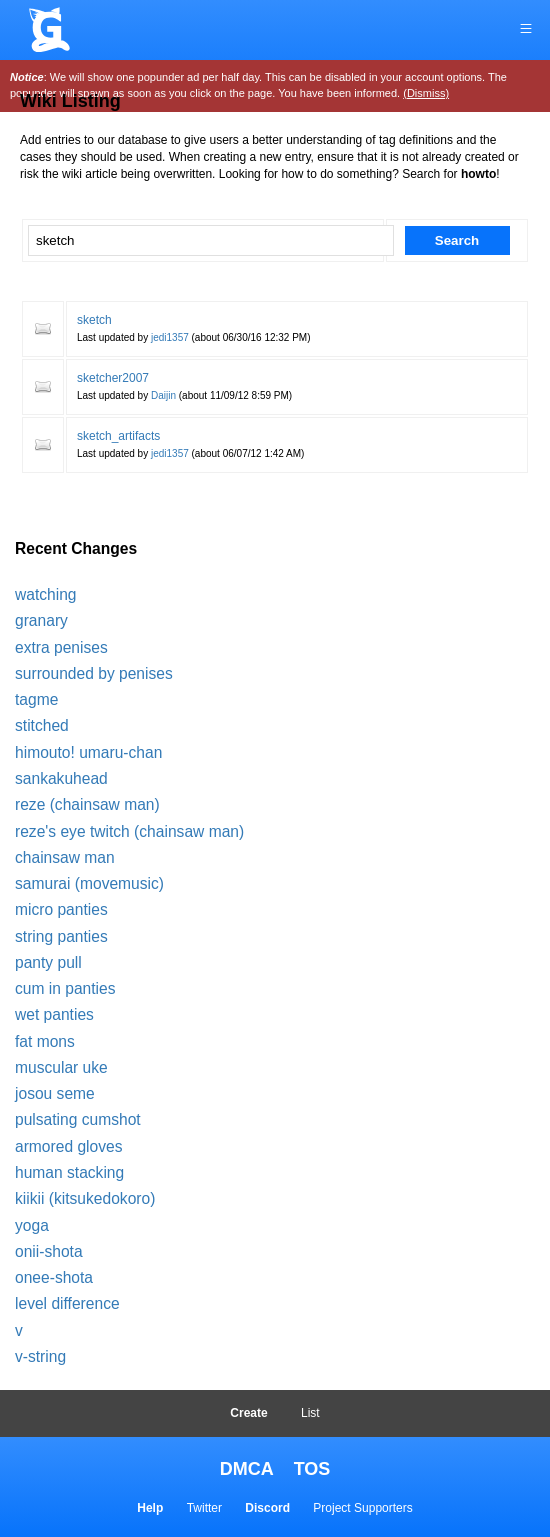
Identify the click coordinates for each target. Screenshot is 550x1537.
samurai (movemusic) (89, 883)
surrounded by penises (94, 673)
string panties (61, 936)
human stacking (69, 1172)
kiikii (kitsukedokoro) (85, 1198)
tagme (36, 699)
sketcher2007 (113, 378)
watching (46, 594)
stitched (42, 725)
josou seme (55, 1093)
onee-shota (54, 1277)
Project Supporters (362, 1508)
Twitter (204, 1508)
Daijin (163, 395)
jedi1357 (170, 337)
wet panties (54, 1014)
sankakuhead (61, 778)
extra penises (61, 647)
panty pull (48, 962)
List (310, 1413)
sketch (94, 320)
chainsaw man (65, 857)
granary (41, 620)
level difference (67, 1303)
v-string (40, 1356)
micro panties (61, 909)
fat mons (45, 1041)
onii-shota (49, 1251)
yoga (32, 1225)
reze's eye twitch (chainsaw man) (129, 831)
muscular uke (61, 1067)
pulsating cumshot (78, 1119)
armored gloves (68, 1146)
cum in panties (65, 988)
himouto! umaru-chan (88, 752)
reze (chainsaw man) (87, 804)
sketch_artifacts (118, 436)
